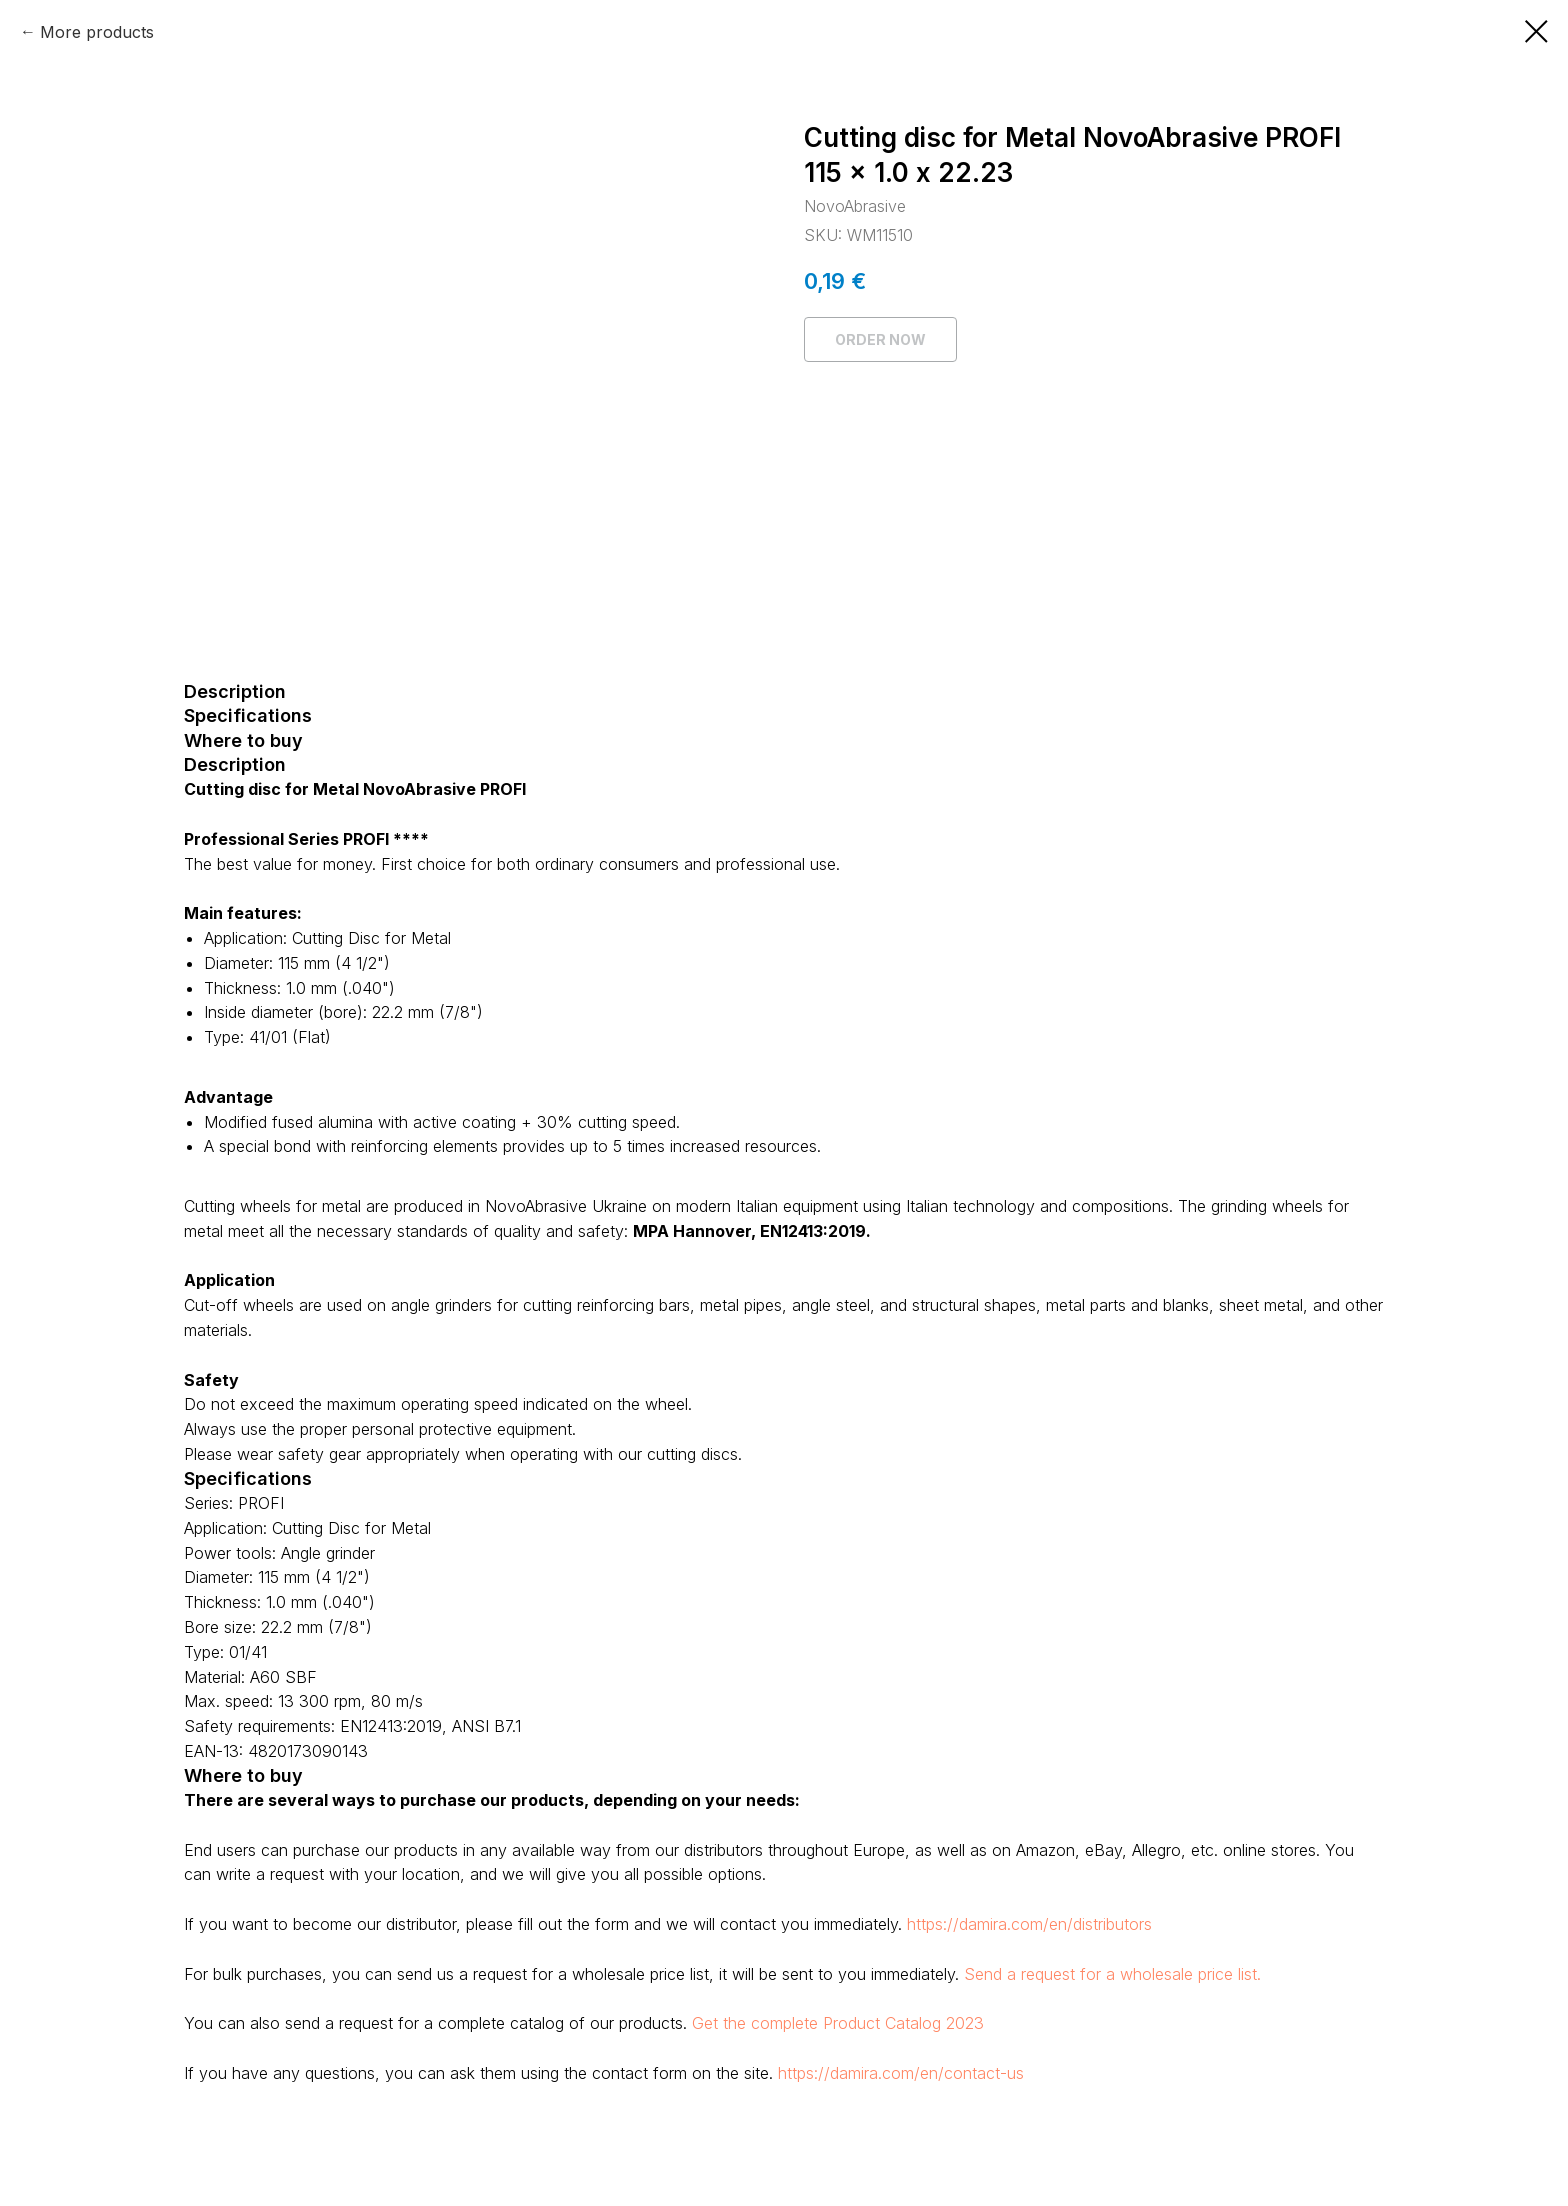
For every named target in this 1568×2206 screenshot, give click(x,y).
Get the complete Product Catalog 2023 (838, 2023)
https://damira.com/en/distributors (1029, 1924)
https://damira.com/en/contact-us (901, 2073)
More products (97, 32)
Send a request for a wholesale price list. (1112, 1974)
